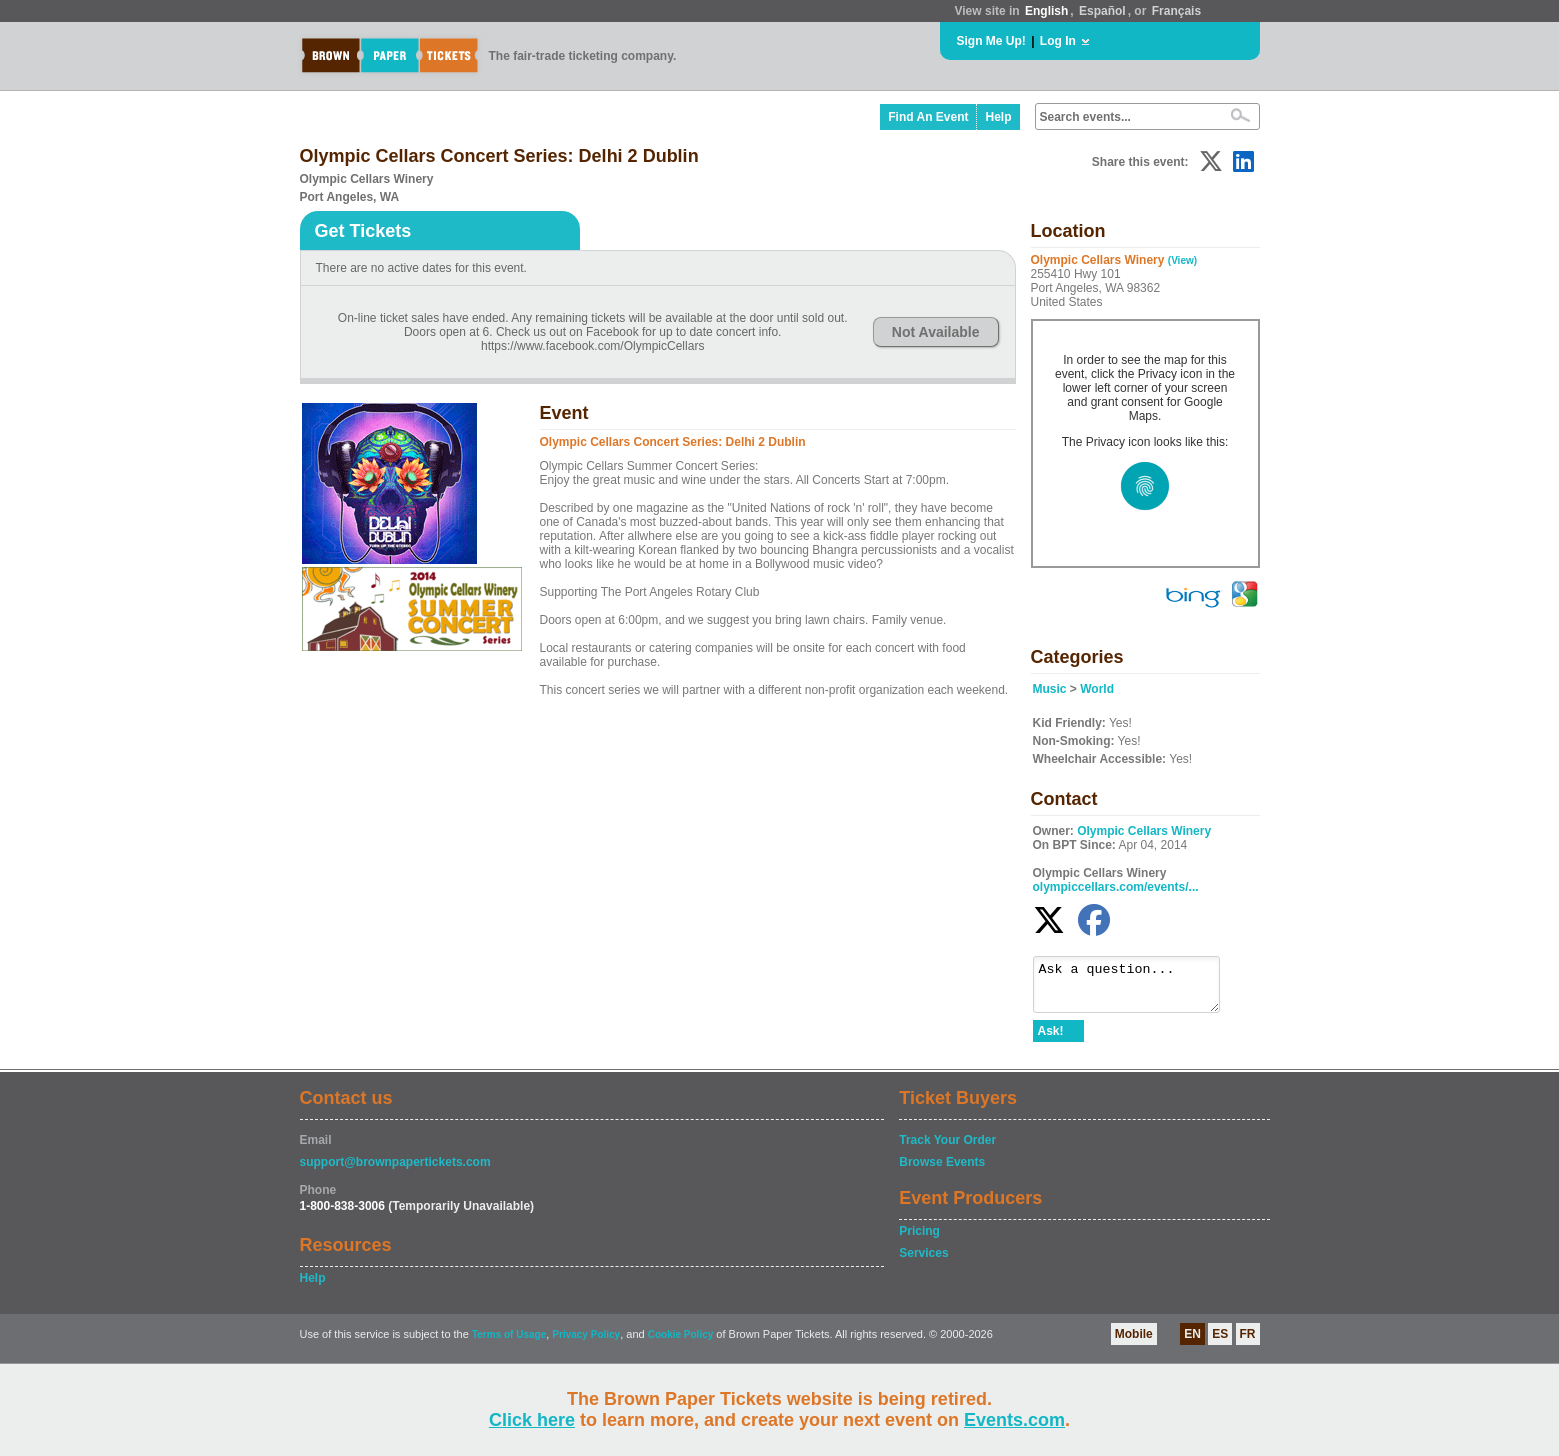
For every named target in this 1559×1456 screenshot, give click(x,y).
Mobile (1134, 1343)
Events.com (1014, 1420)
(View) (1182, 260)
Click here (532, 1420)
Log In (1058, 41)
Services (923, 1262)
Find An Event (928, 117)
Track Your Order (947, 1149)
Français (1176, 11)
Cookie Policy (681, 1343)
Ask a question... (1136, 989)
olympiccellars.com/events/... (1116, 887)
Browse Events (942, 1171)
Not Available (936, 332)
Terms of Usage (509, 1343)
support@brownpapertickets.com (395, 1171)
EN (1192, 1343)
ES (1220, 1343)
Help (998, 117)
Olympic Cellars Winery (1144, 831)
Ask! (1051, 1040)
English (1046, 11)
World (1097, 689)
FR (1248, 1343)
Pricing (919, 1240)
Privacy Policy (586, 1343)
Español (1102, 11)
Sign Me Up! (991, 41)
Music (1050, 689)
